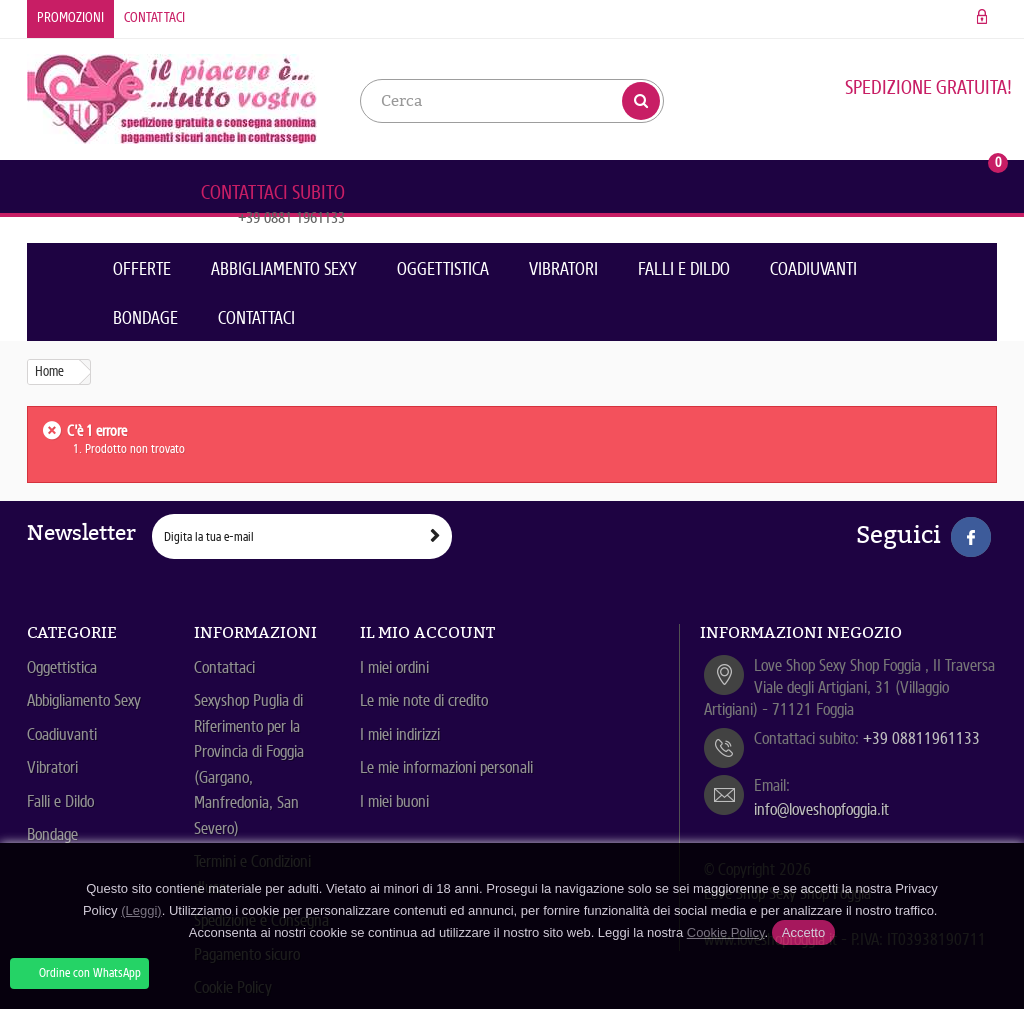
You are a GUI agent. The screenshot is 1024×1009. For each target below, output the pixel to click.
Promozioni (70, 17)
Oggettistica (443, 269)
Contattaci (154, 17)
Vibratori (563, 269)
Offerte (142, 269)
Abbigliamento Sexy (284, 269)
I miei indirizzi (400, 734)
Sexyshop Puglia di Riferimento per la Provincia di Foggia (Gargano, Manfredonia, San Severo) (249, 764)
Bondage (145, 318)
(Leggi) (141, 910)
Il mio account (427, 632)
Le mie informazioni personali (446, 767)
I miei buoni (394, 801)
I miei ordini (394, 667)
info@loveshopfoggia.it (821, 809)
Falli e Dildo (684, 269)
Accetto (803, 932)
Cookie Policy (726, 932)
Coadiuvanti (813, 269)
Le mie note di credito (424, 700)
